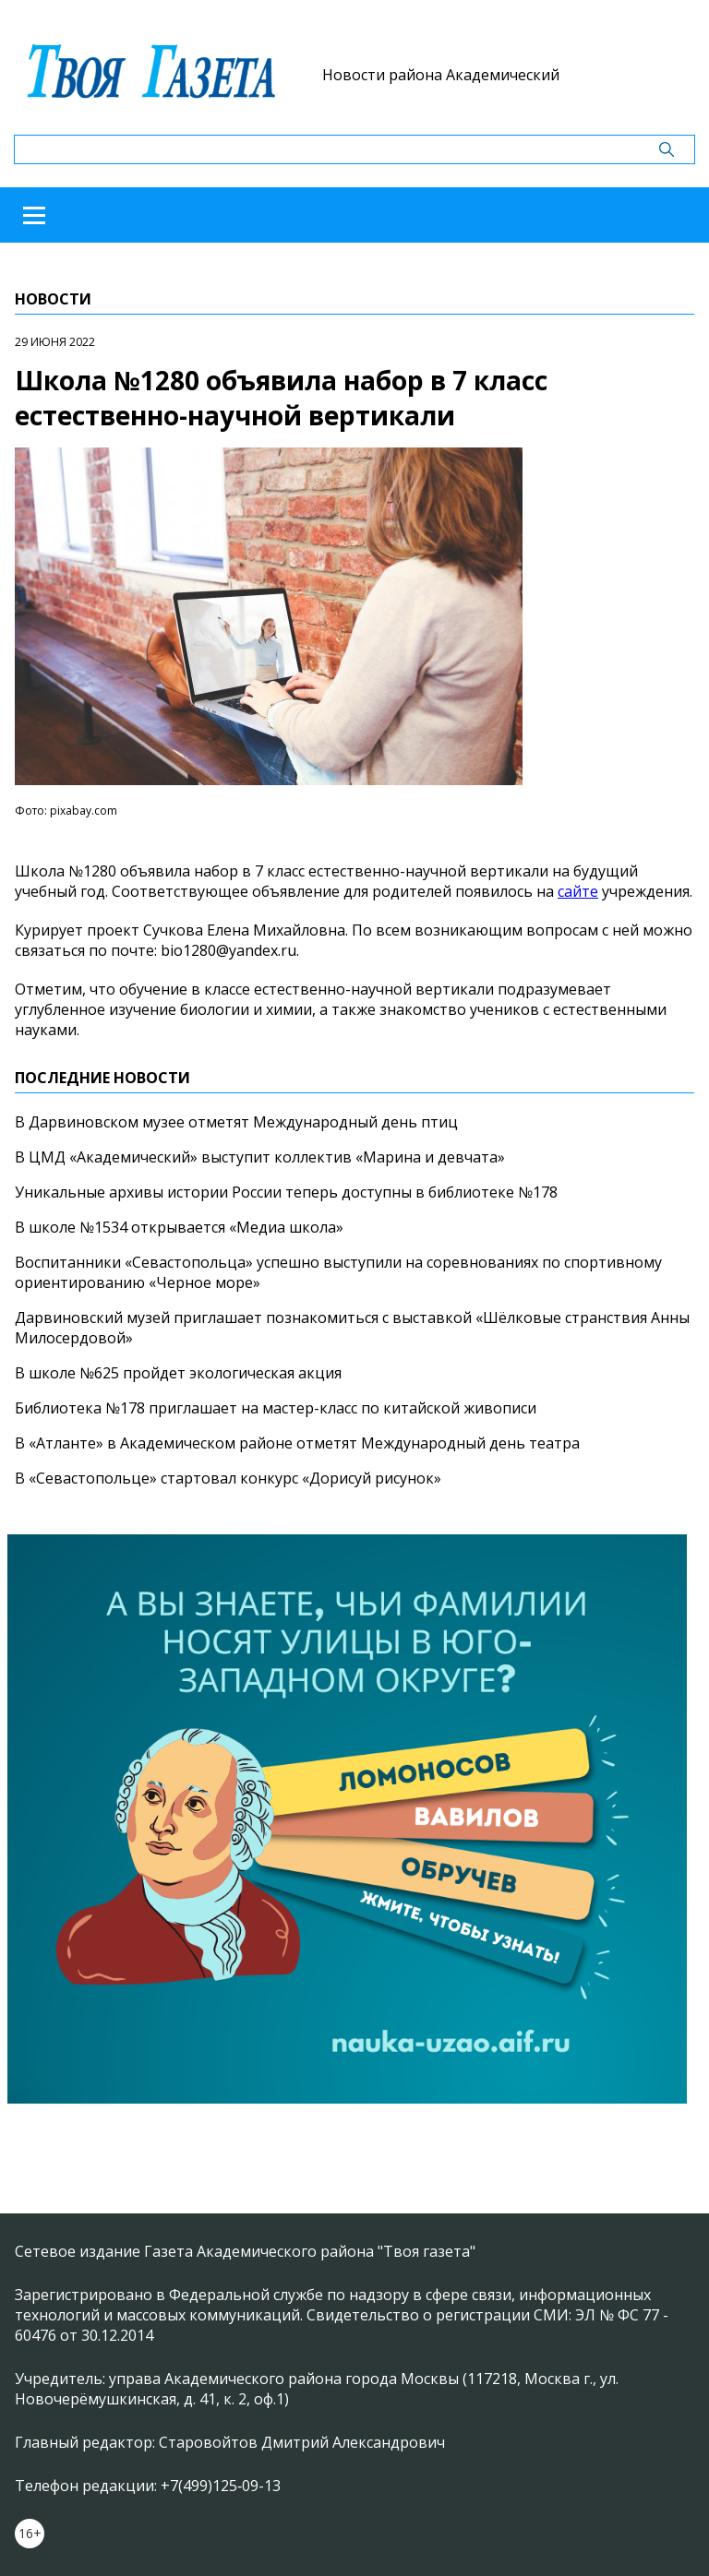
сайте (578, 891)
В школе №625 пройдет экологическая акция (178, 1373)
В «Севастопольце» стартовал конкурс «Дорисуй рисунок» (228, 1478)
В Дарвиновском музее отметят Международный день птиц (236, 1122)
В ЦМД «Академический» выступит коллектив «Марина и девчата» (260, 1157)
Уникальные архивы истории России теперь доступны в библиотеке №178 (286, 1192)
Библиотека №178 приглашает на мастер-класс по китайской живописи (275, 1408)
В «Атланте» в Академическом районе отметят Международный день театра (297, 1443)
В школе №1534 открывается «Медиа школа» (179, 1227)
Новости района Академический (440, 74)
